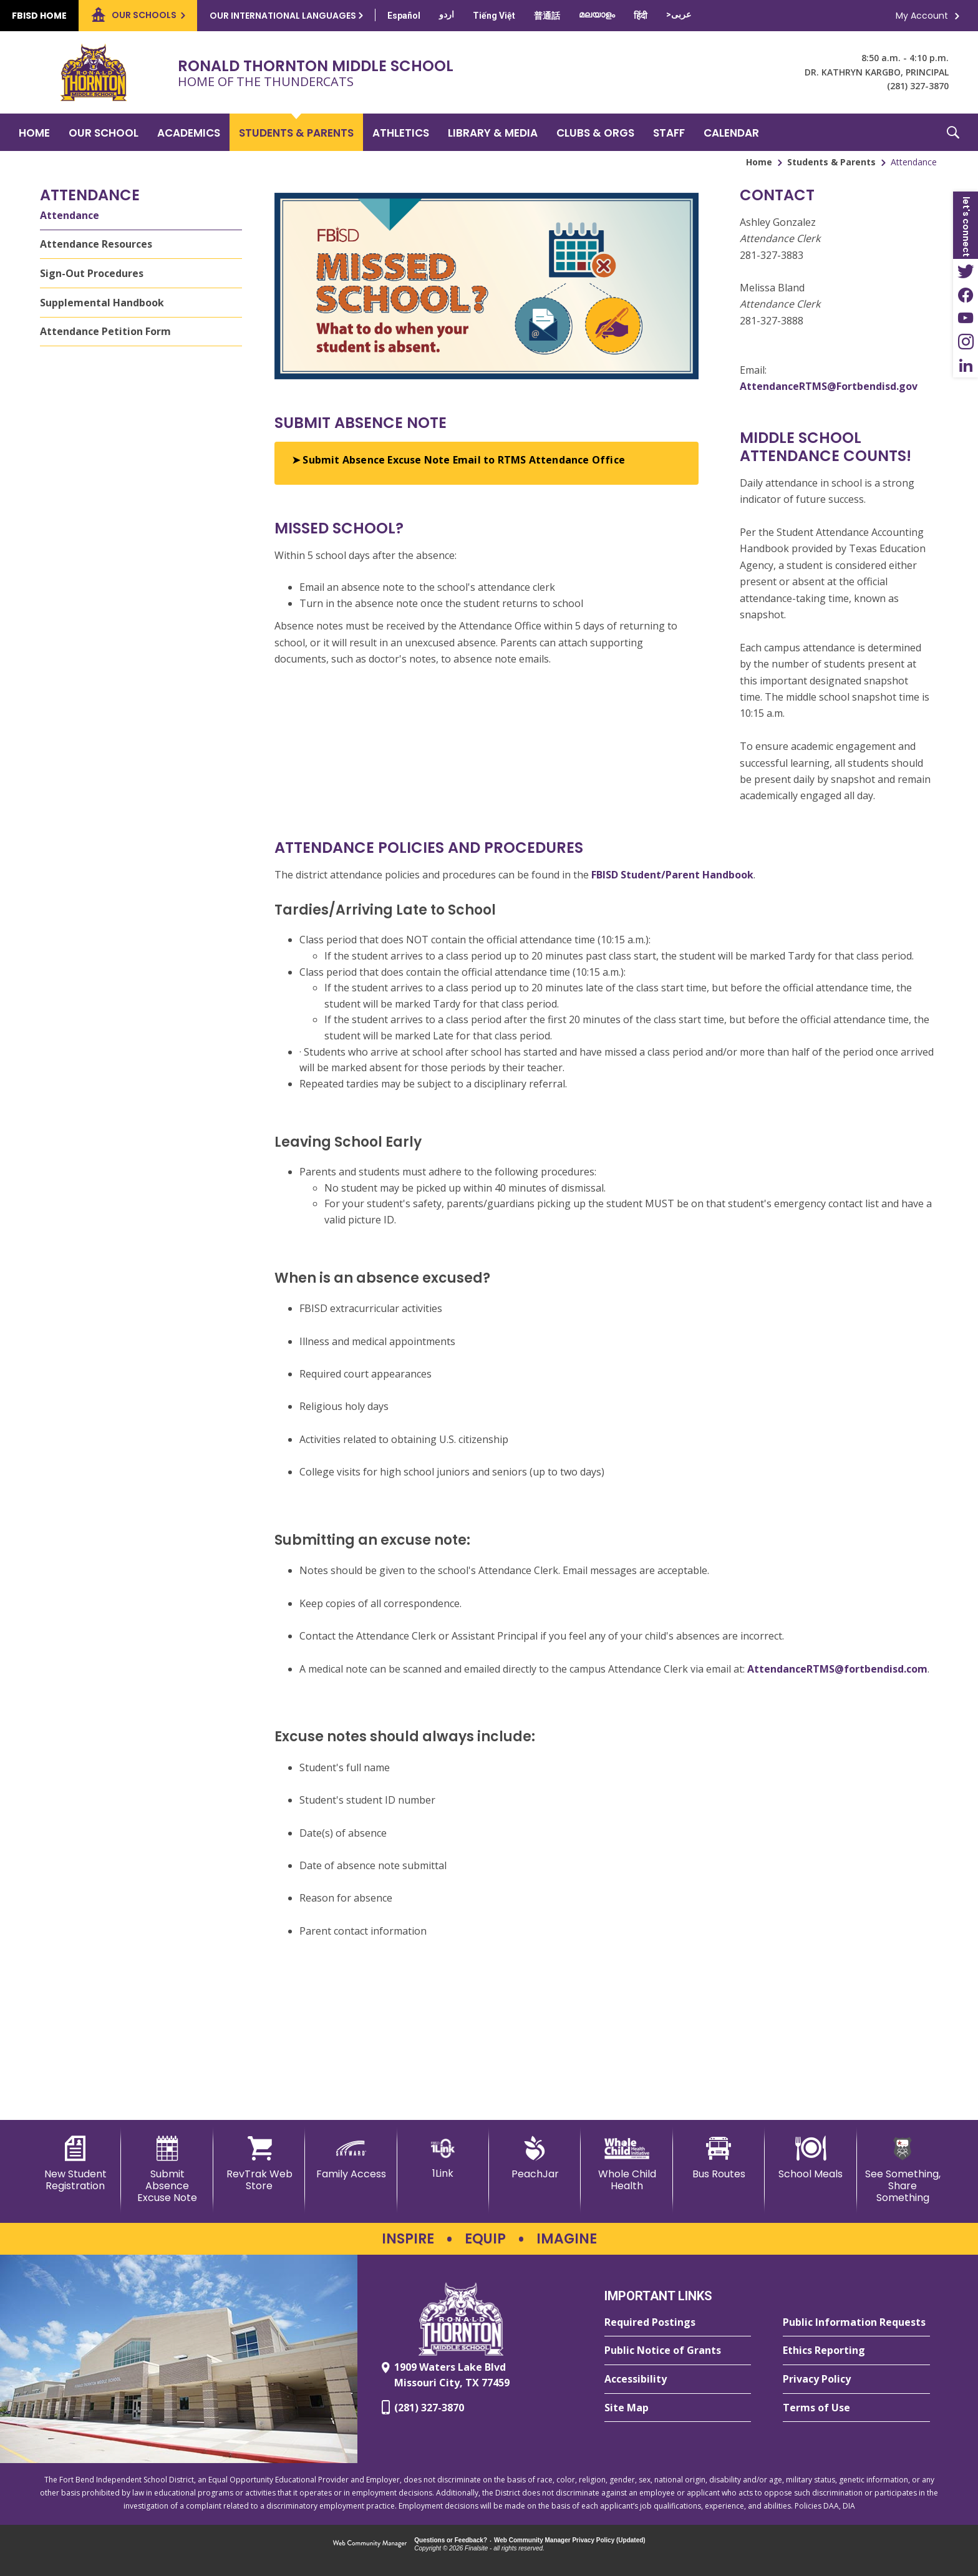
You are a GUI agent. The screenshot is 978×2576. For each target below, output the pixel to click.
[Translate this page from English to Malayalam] (597, 14)
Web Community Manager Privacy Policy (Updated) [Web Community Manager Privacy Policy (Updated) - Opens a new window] (570, 2540)
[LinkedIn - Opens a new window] (965, 365)
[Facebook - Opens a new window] (965, 294)
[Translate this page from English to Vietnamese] (494, 15)
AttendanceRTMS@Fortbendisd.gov (828, 386)
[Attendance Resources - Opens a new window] (141, 245)
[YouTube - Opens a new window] (965, 318)
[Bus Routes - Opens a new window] (718, 2158)
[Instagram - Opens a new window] (965, 342)
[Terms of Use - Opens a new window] (856, 2408)
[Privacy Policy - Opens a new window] (856, 2379)
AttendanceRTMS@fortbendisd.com (837, 1669)
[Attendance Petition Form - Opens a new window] (141, 332)
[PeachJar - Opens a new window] (534, 2158)
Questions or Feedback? (450, 2540)
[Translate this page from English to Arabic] (678, 14)
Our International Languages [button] (283, 15)
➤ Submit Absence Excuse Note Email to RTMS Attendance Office (458, 460)
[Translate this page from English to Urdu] (446, 14)
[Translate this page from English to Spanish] (404, 15)
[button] (953, 132)
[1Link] (443, 2158)
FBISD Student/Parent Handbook (672, 875)
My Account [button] (922, 15)
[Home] (34, 132)
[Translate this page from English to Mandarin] (547, 15)
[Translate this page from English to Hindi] (640, 15)
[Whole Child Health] (626, 2164)
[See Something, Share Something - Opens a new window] (902, 2170)
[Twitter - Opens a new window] (965, 271)
